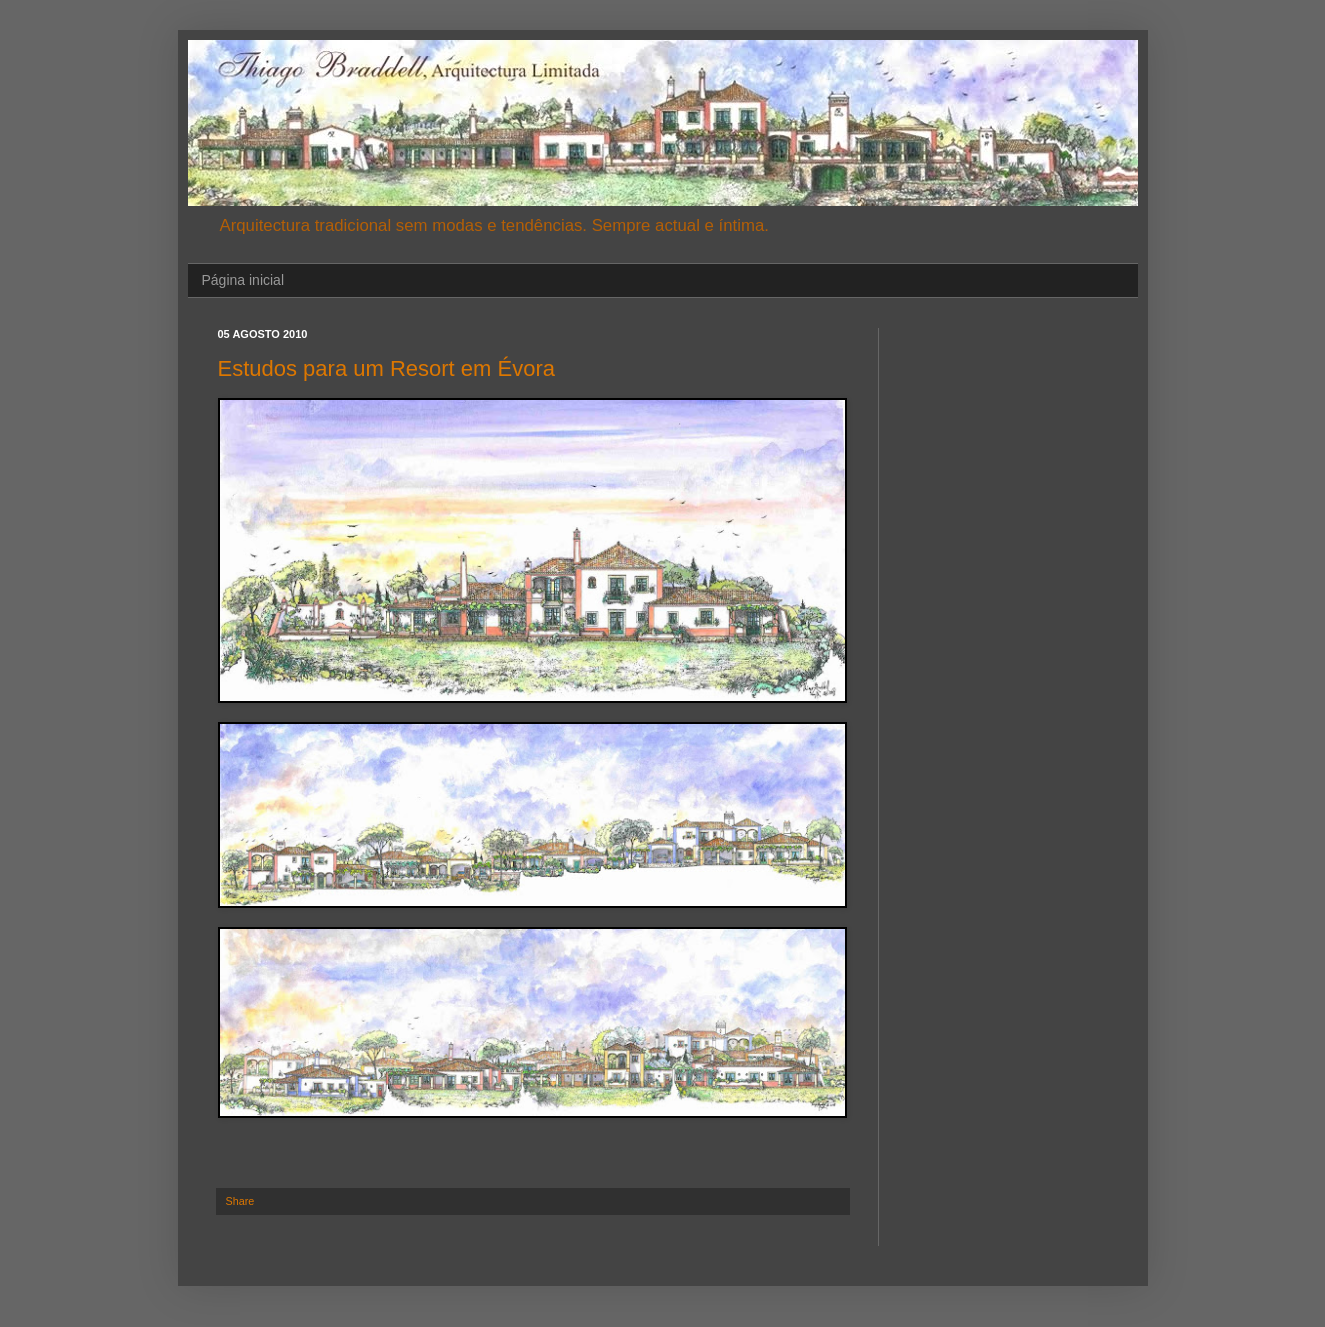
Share (240, 1201)
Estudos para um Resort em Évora (386, 368)
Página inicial (243, 280)
